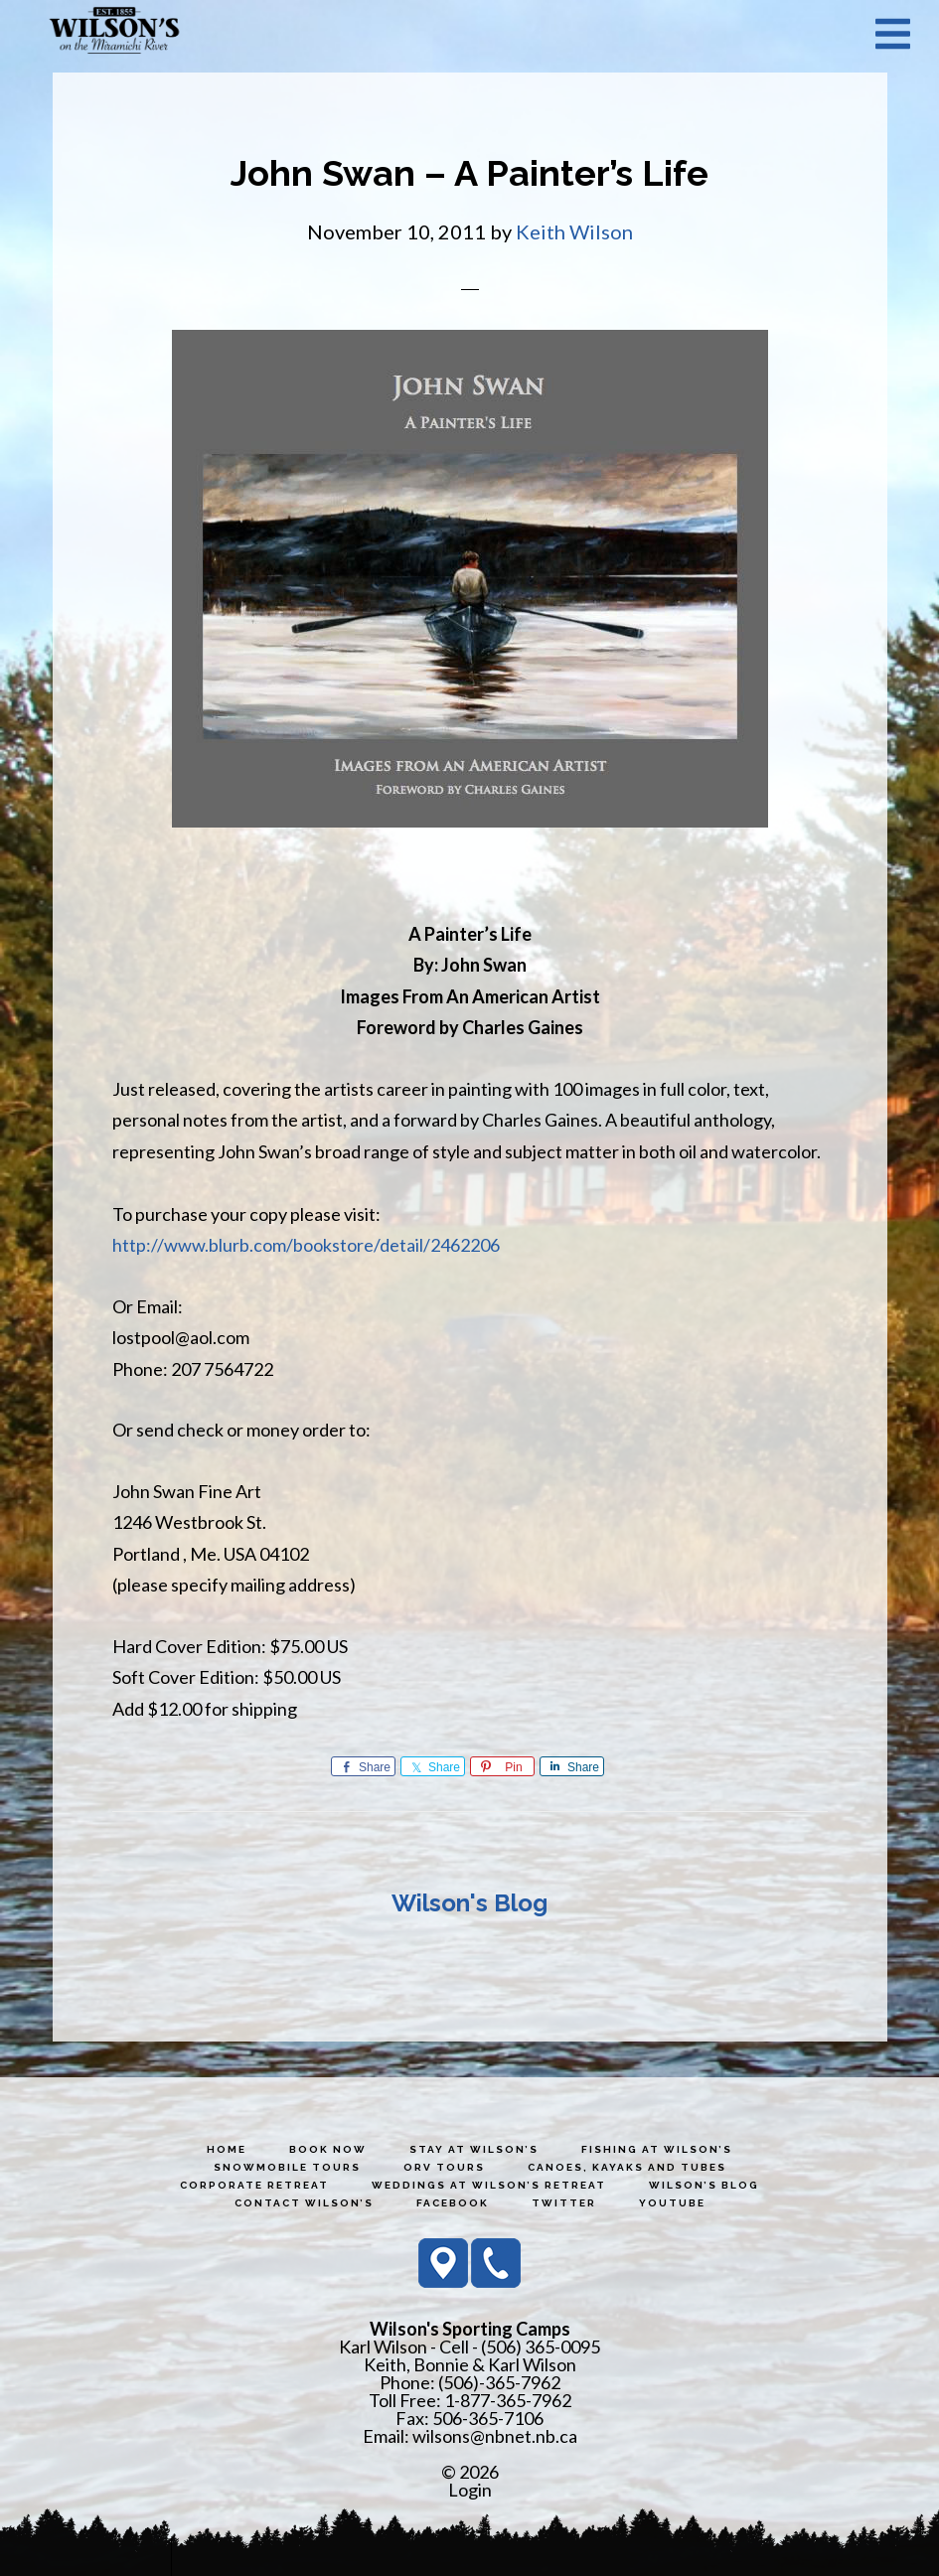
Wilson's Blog (469, 1903)
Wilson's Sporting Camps (114, 33)
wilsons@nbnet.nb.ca (494, 2436)
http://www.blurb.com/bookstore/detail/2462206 (306, 1245)
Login (470, 2489)
